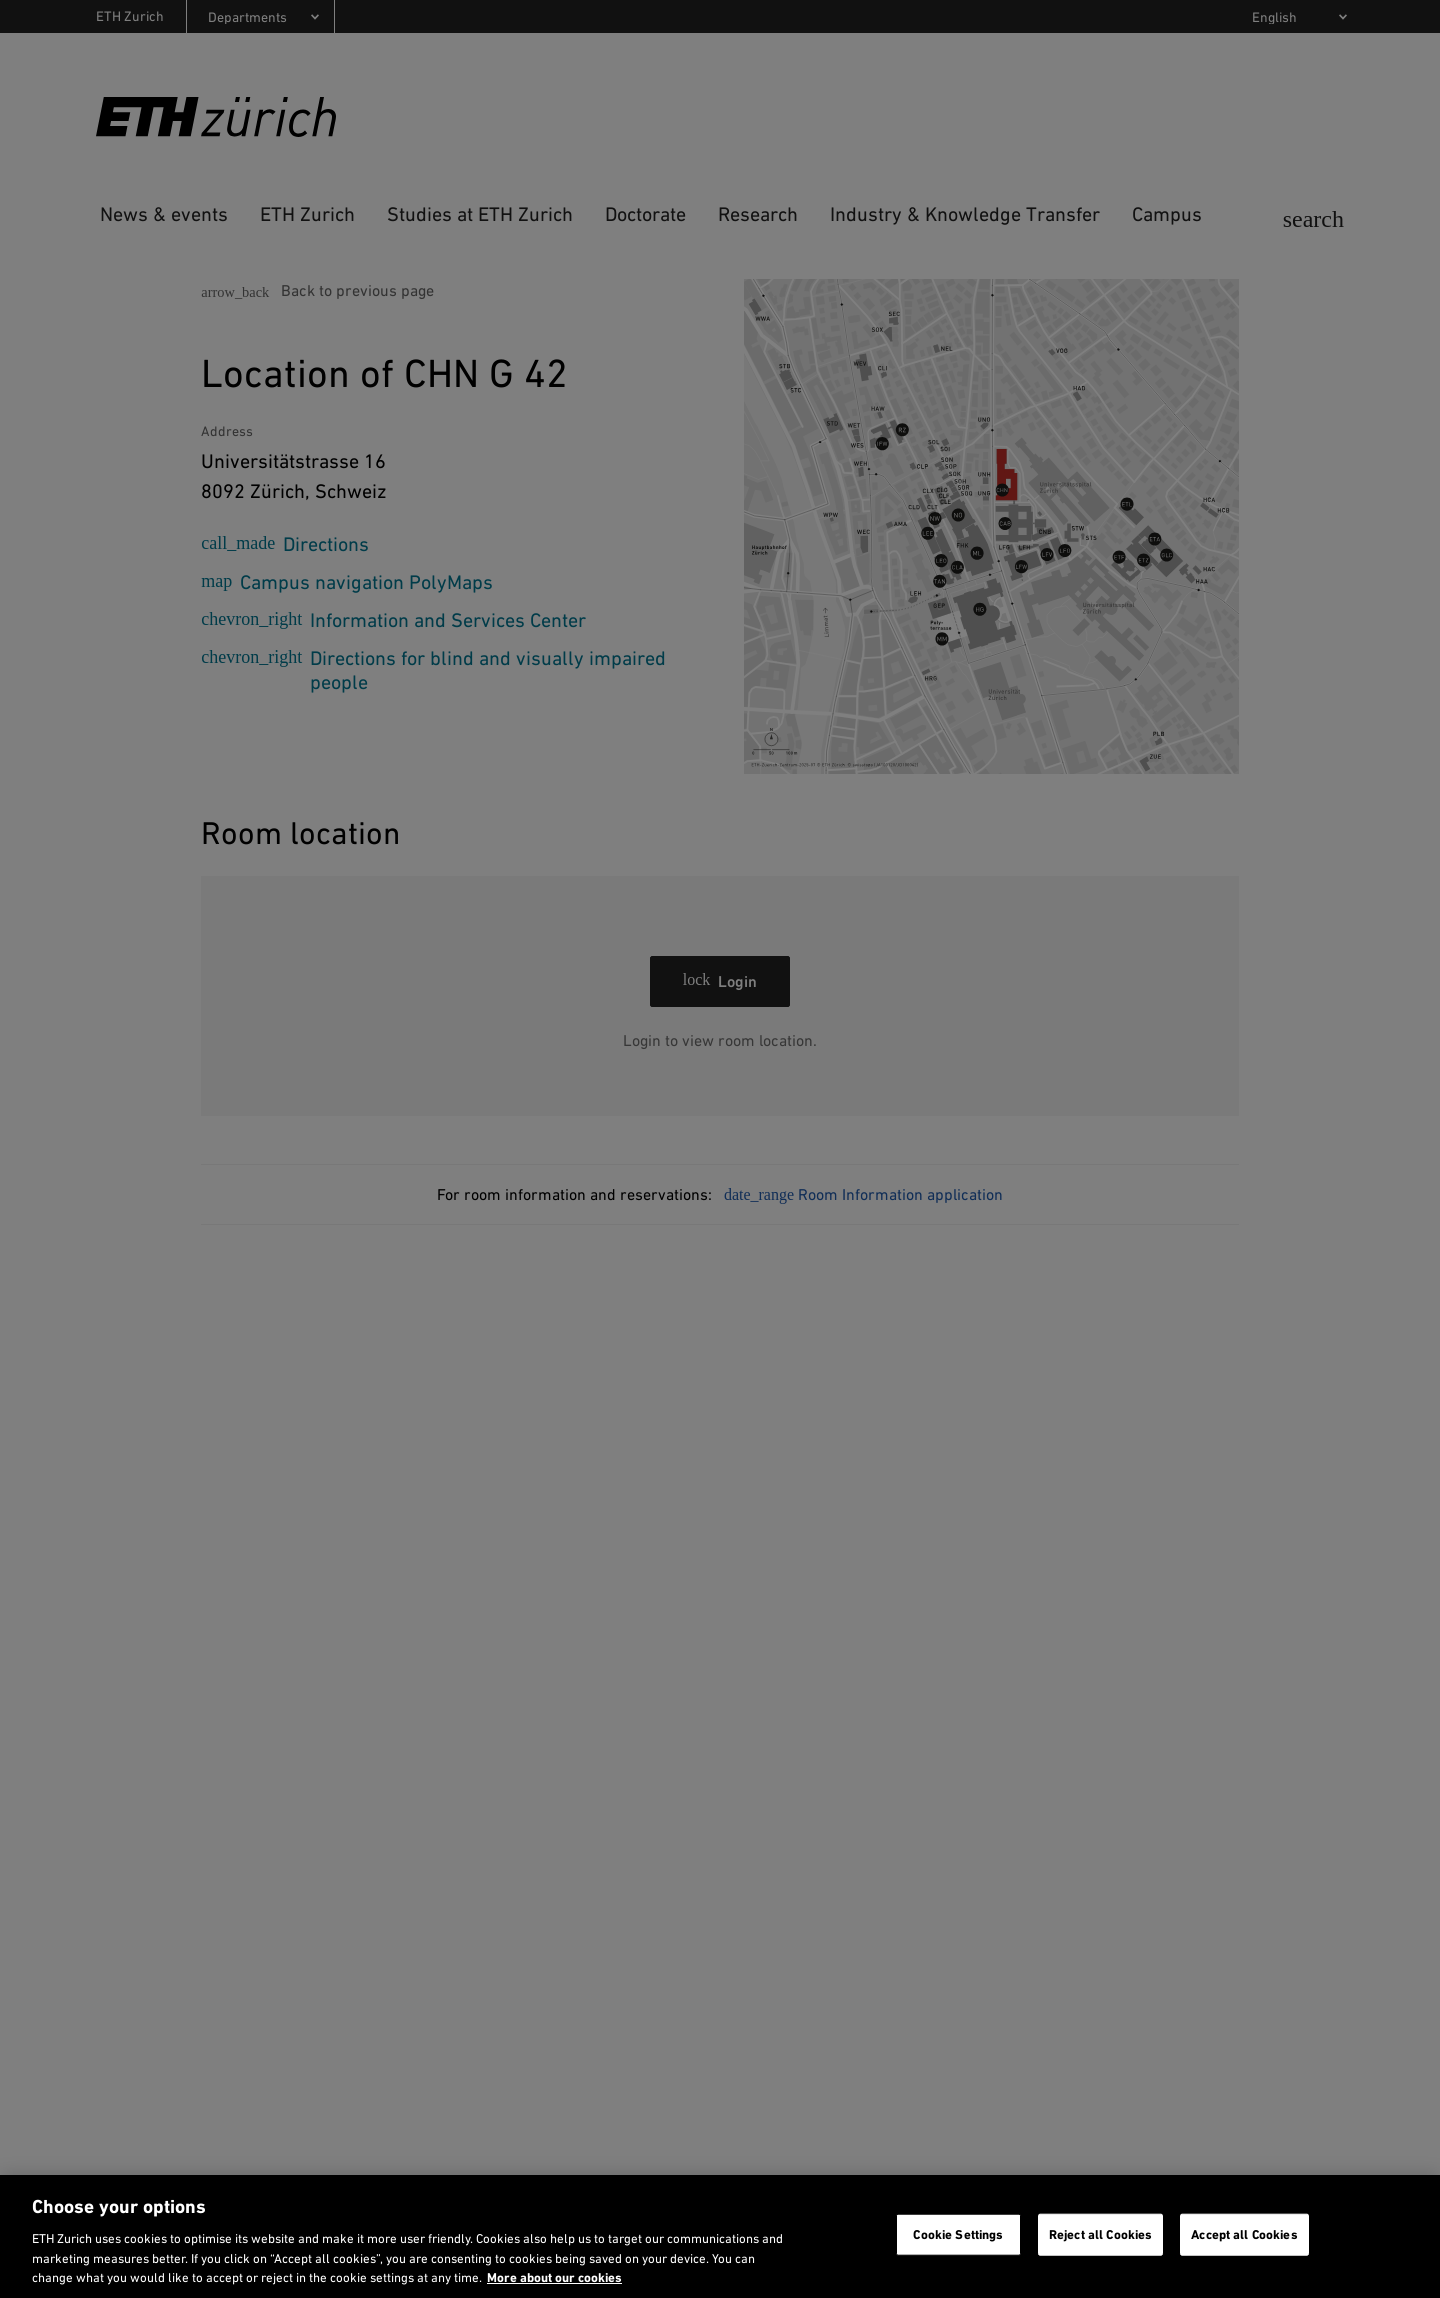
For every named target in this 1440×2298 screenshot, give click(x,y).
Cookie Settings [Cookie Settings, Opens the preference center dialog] (958, 2234)
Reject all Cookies (1100, 2234)
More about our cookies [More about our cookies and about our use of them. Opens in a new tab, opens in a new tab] (554, 2277)
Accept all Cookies (1244, 2234)
